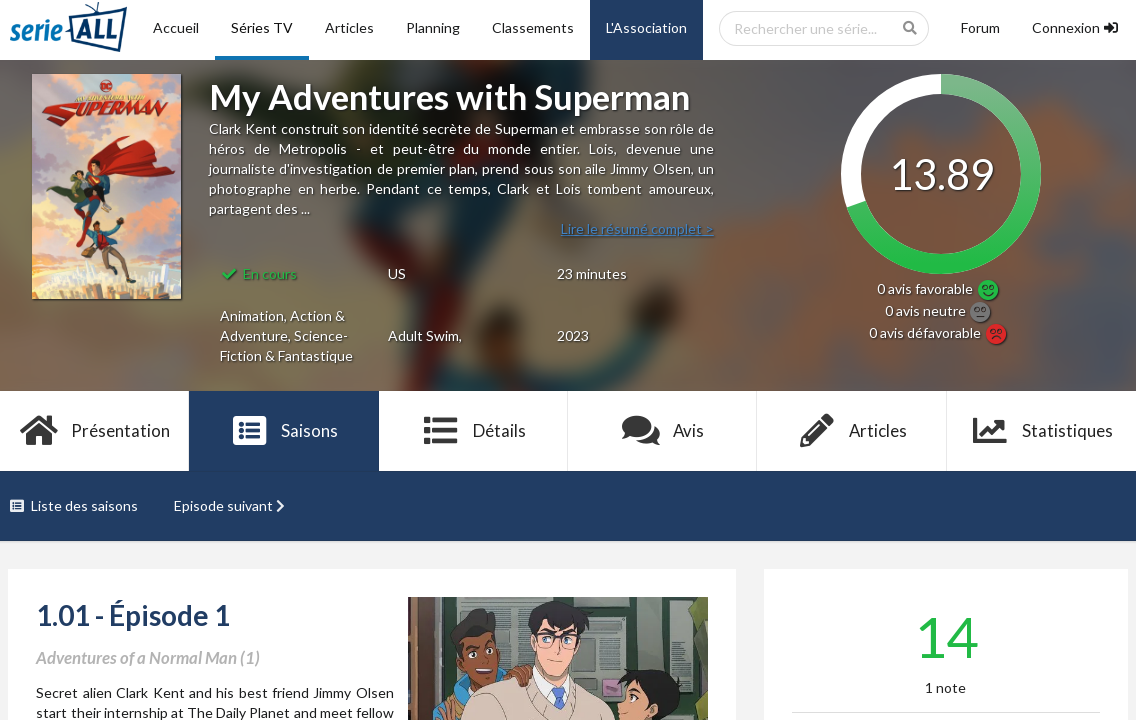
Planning (433, 27)
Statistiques (1041, 431)
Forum (980, 27)
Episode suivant (232, 505)
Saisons (284, 431)
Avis (662, 431)
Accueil (176, 27)
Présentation (94, 431)
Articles (349, 27)
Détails (473, 431)
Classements (533, 27)
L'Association (646, 27)
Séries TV (262, 27)
